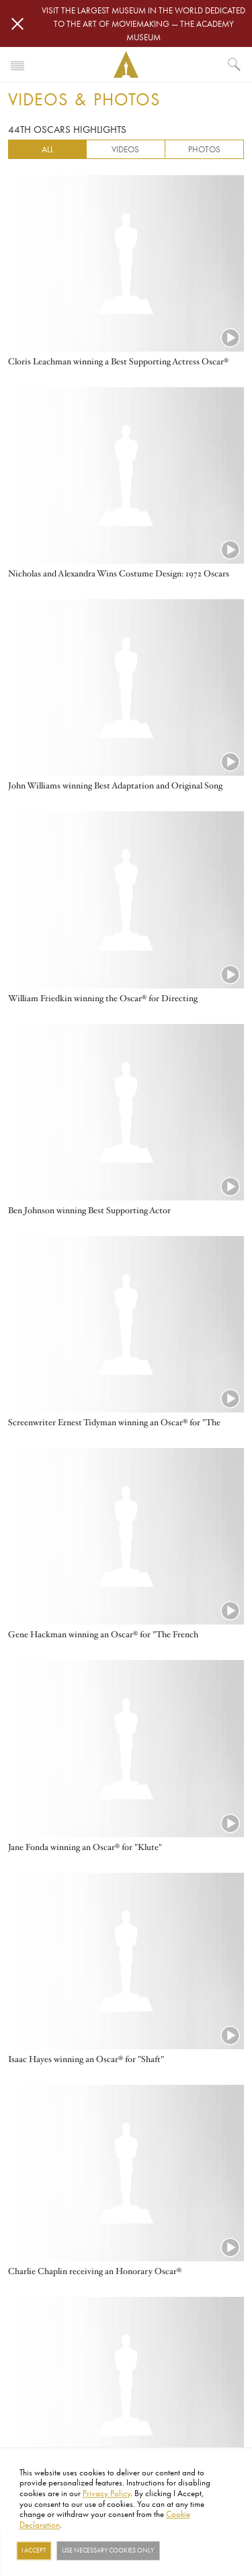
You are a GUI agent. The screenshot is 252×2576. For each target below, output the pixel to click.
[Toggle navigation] (17, 64)
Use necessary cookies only (108, 2550)
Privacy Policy (106, 2492)
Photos (204, 149)
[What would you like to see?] (234, 64)
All (48, 149)
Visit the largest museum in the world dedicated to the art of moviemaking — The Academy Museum (143, 23)
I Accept (34, 2550)
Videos (125, 149)
